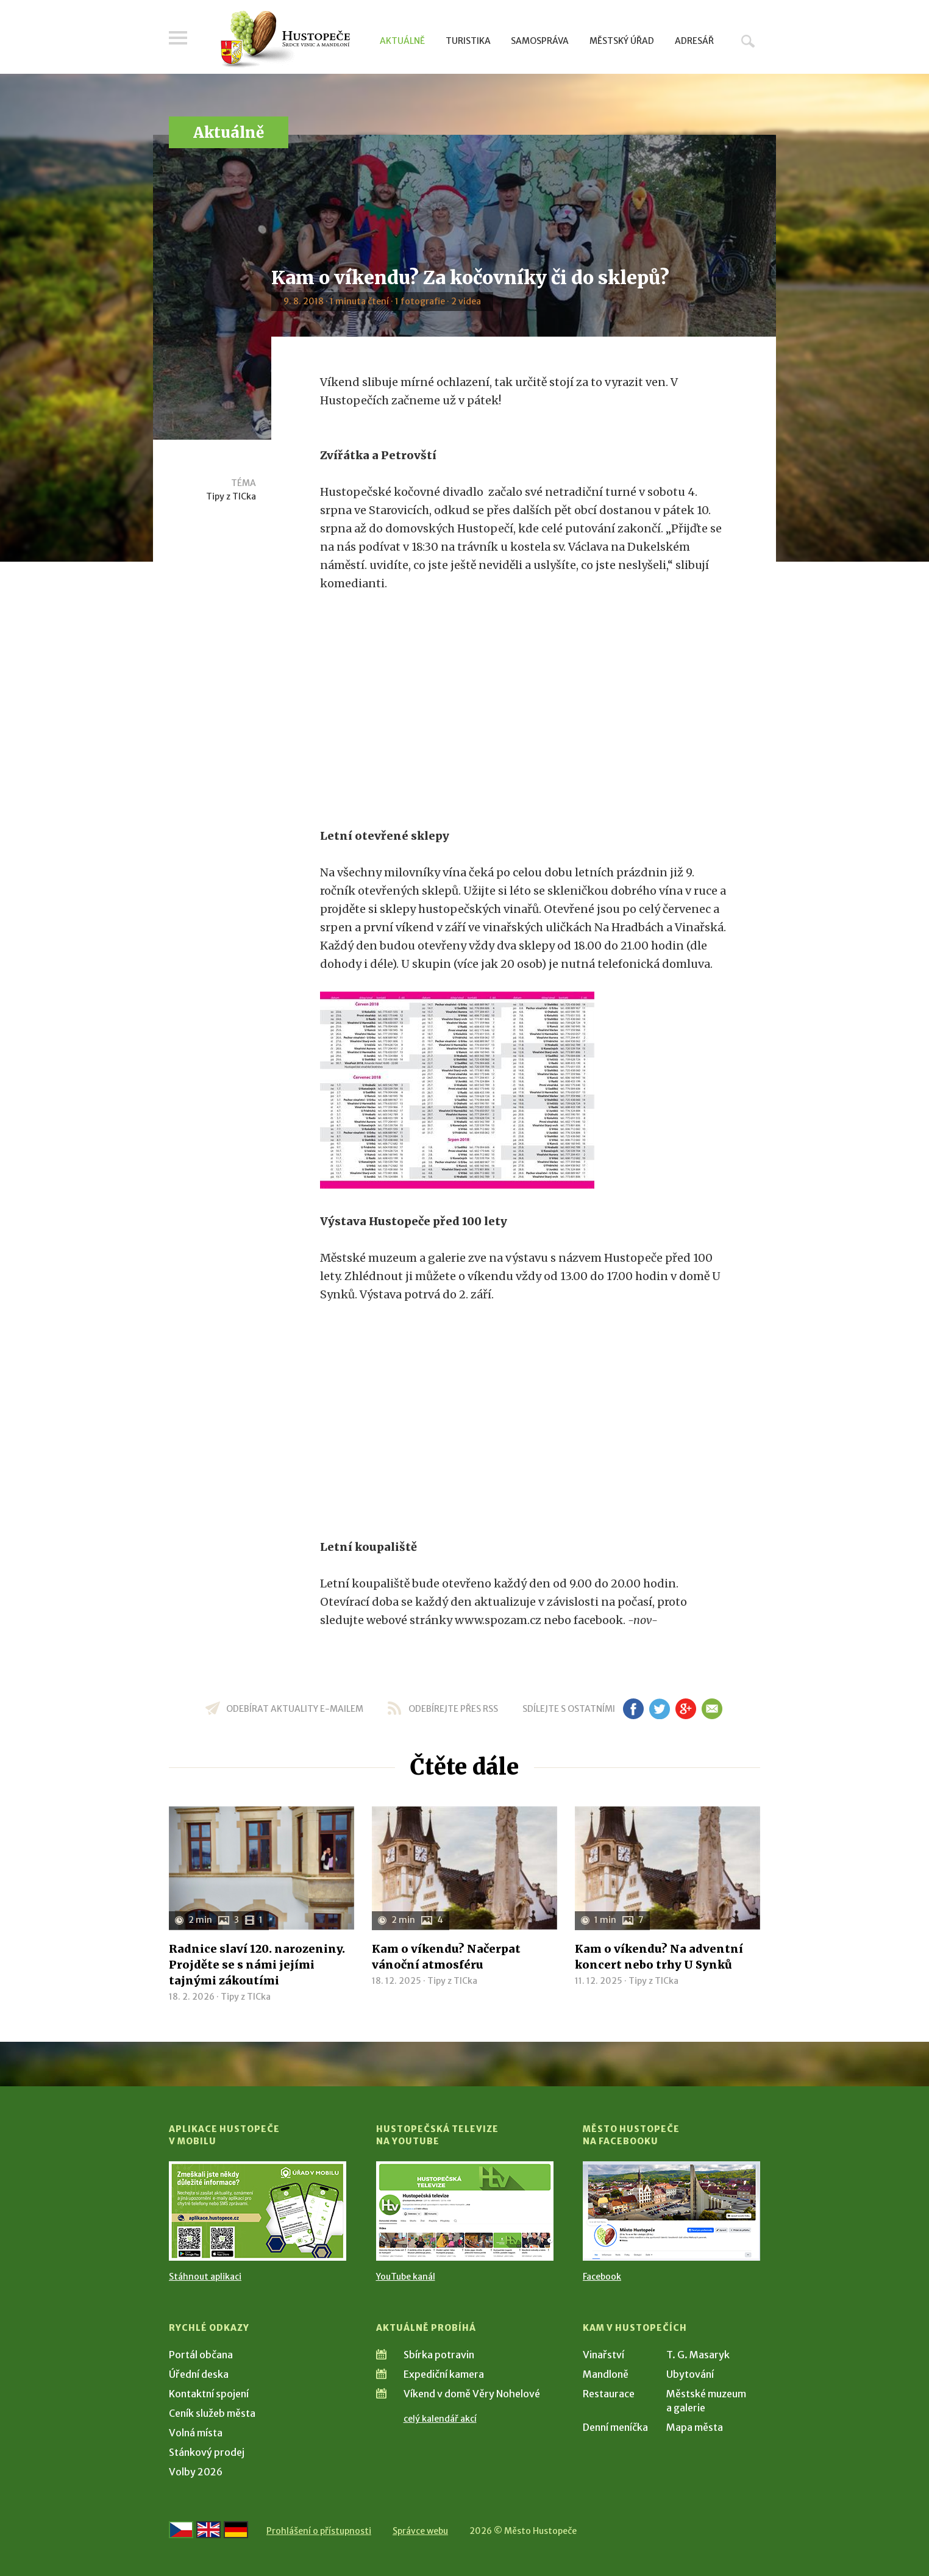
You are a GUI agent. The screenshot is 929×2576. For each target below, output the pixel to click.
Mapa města (694, 2427)
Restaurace (609, 2394)
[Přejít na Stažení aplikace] (257, 2211)
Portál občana (201, 2355)
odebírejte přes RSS (453, 1708)
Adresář (694, 40)
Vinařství (603, 2355)
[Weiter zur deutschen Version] (236, 2529)
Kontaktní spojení (209, 2394)
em (711, 1708)
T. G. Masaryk (698, 2355)
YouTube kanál (405, 2276)
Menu (178, 38)
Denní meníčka (615, 2427)
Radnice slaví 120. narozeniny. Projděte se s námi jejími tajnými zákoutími (257, 1964)
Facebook (602, 2276)
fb (633, 1708)
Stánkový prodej (206, 2452)
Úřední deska (199, 2374)
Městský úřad (621, 40)
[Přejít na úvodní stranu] (285, 39)
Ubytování (690, 2374)
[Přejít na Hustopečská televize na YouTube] (464, 2211)
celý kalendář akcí (440, 2418)
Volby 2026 (195, 2472)
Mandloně (605, 2374)
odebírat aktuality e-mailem (294, 1708)
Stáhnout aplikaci (205, 2276)
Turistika (468, 40)
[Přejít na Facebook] (671, 2211)
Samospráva (540, 40)
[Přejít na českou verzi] (181, 2529)
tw (659, 1708)
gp (685, 1708)
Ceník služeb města (212, 2413)
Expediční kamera (444, 2374)
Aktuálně (402, 40)
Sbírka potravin (439, 2355)
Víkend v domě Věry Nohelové (472, 2394)
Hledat (748, 41)
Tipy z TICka (231, 496)
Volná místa (195, 2433)
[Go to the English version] (208, 2529)
